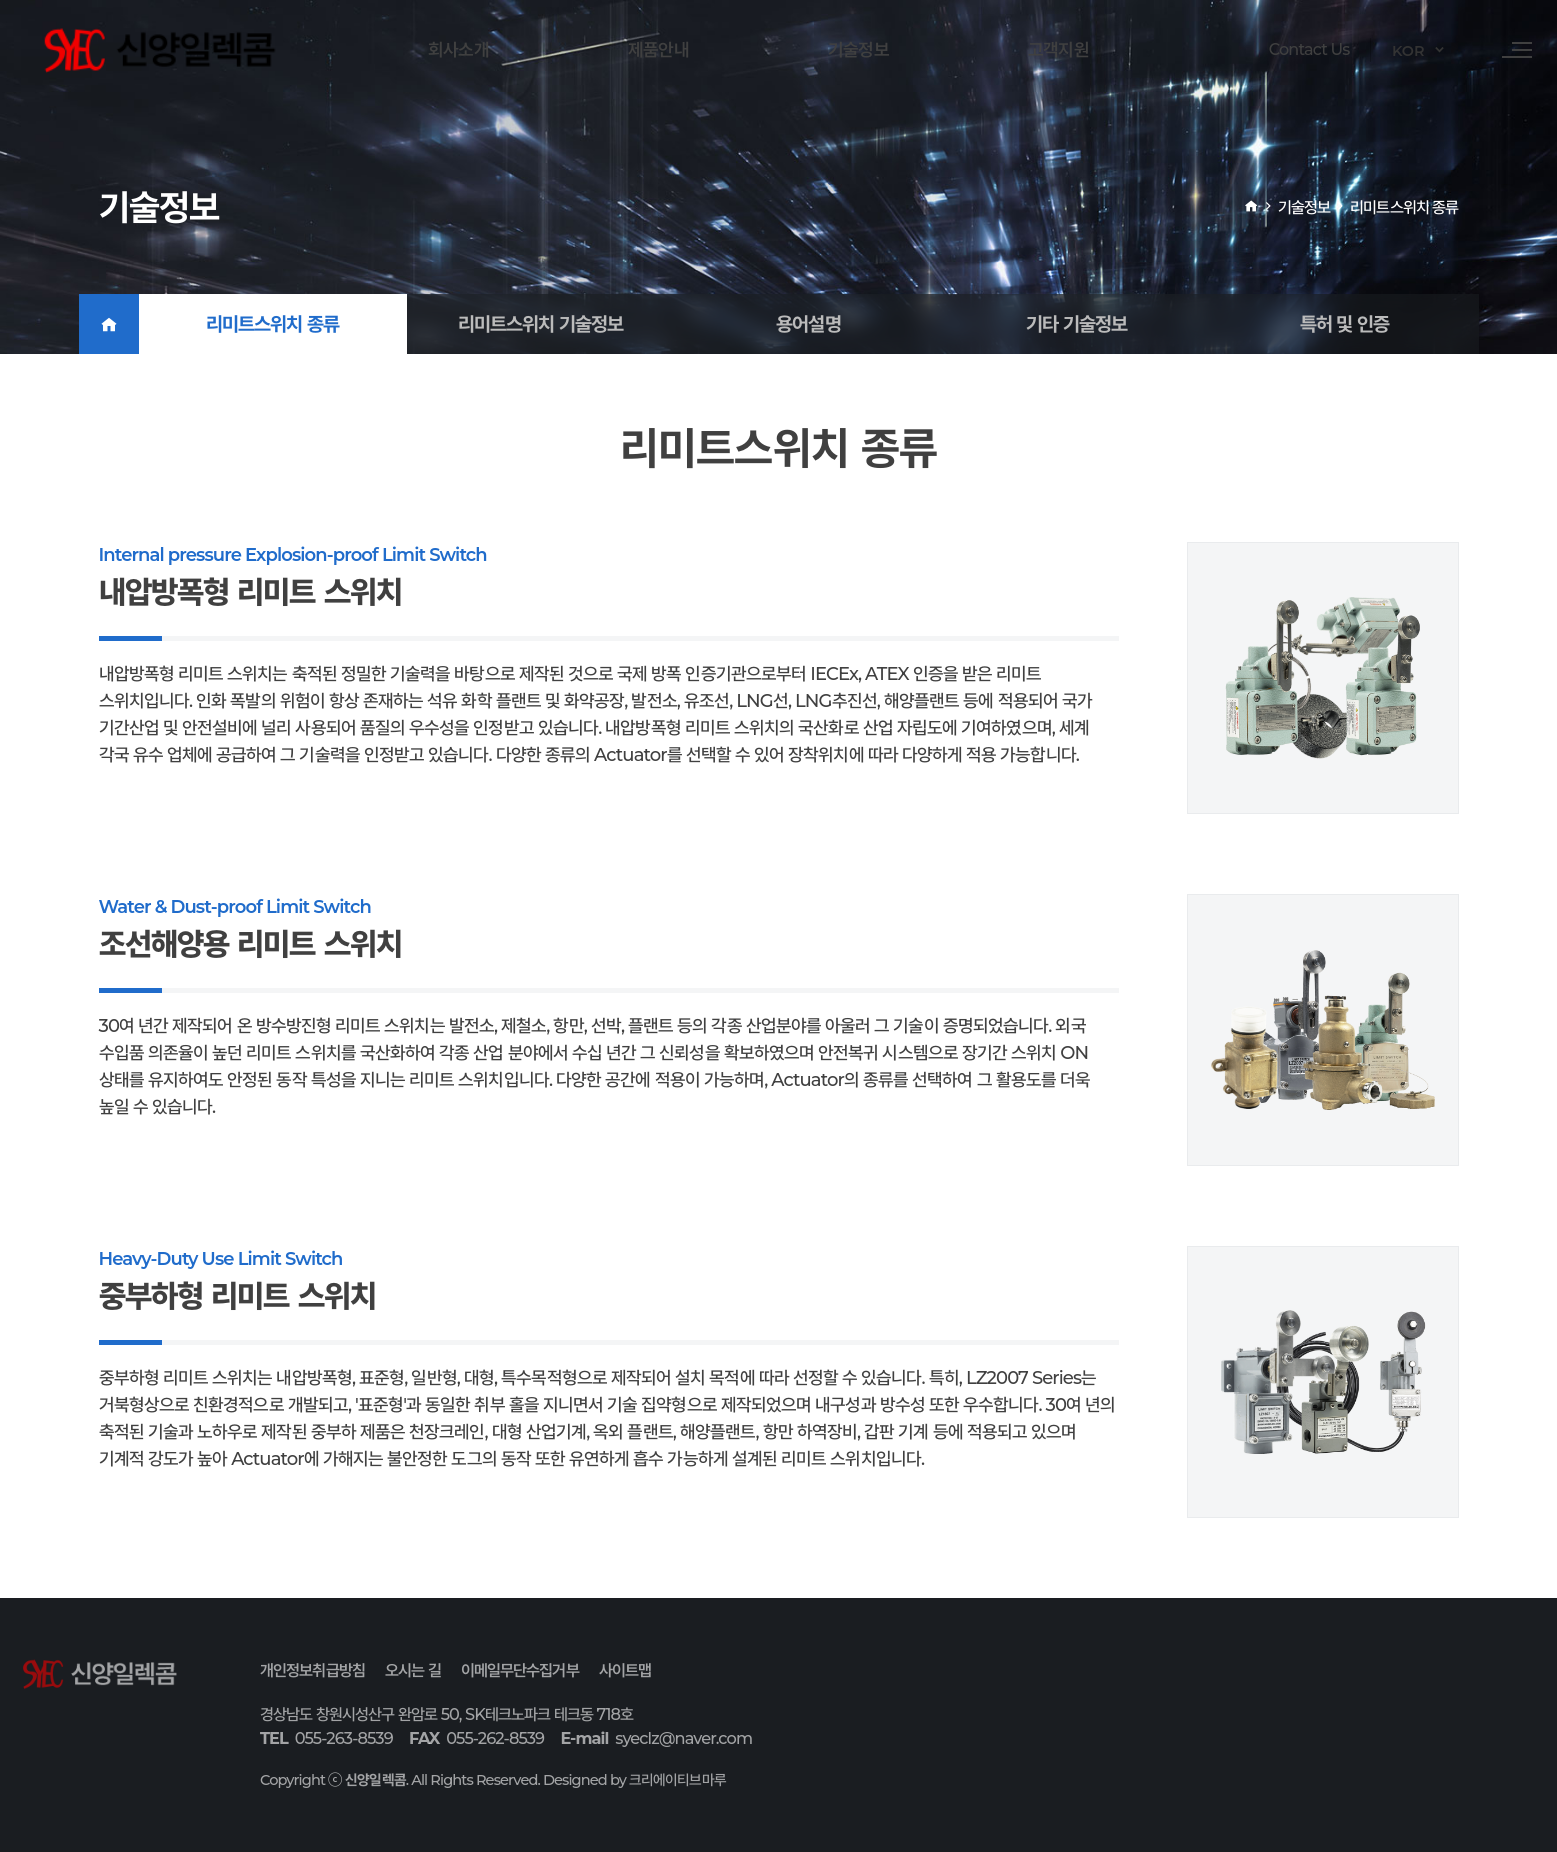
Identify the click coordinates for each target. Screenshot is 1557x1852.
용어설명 (808, 324)
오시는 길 (413, 1670)
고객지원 (1058, 49)
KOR (1402, 51)
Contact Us (1294, 50)
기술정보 (858, 49)
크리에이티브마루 (677, 1780)
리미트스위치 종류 (273, 324)
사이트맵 (625, 1670)
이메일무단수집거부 (520, 1670)
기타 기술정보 (1076, 324)
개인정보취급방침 (312, 1670)
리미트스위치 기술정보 (541, 324)
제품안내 (658, 49)
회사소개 (458, 49)
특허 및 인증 (1345, 324)
